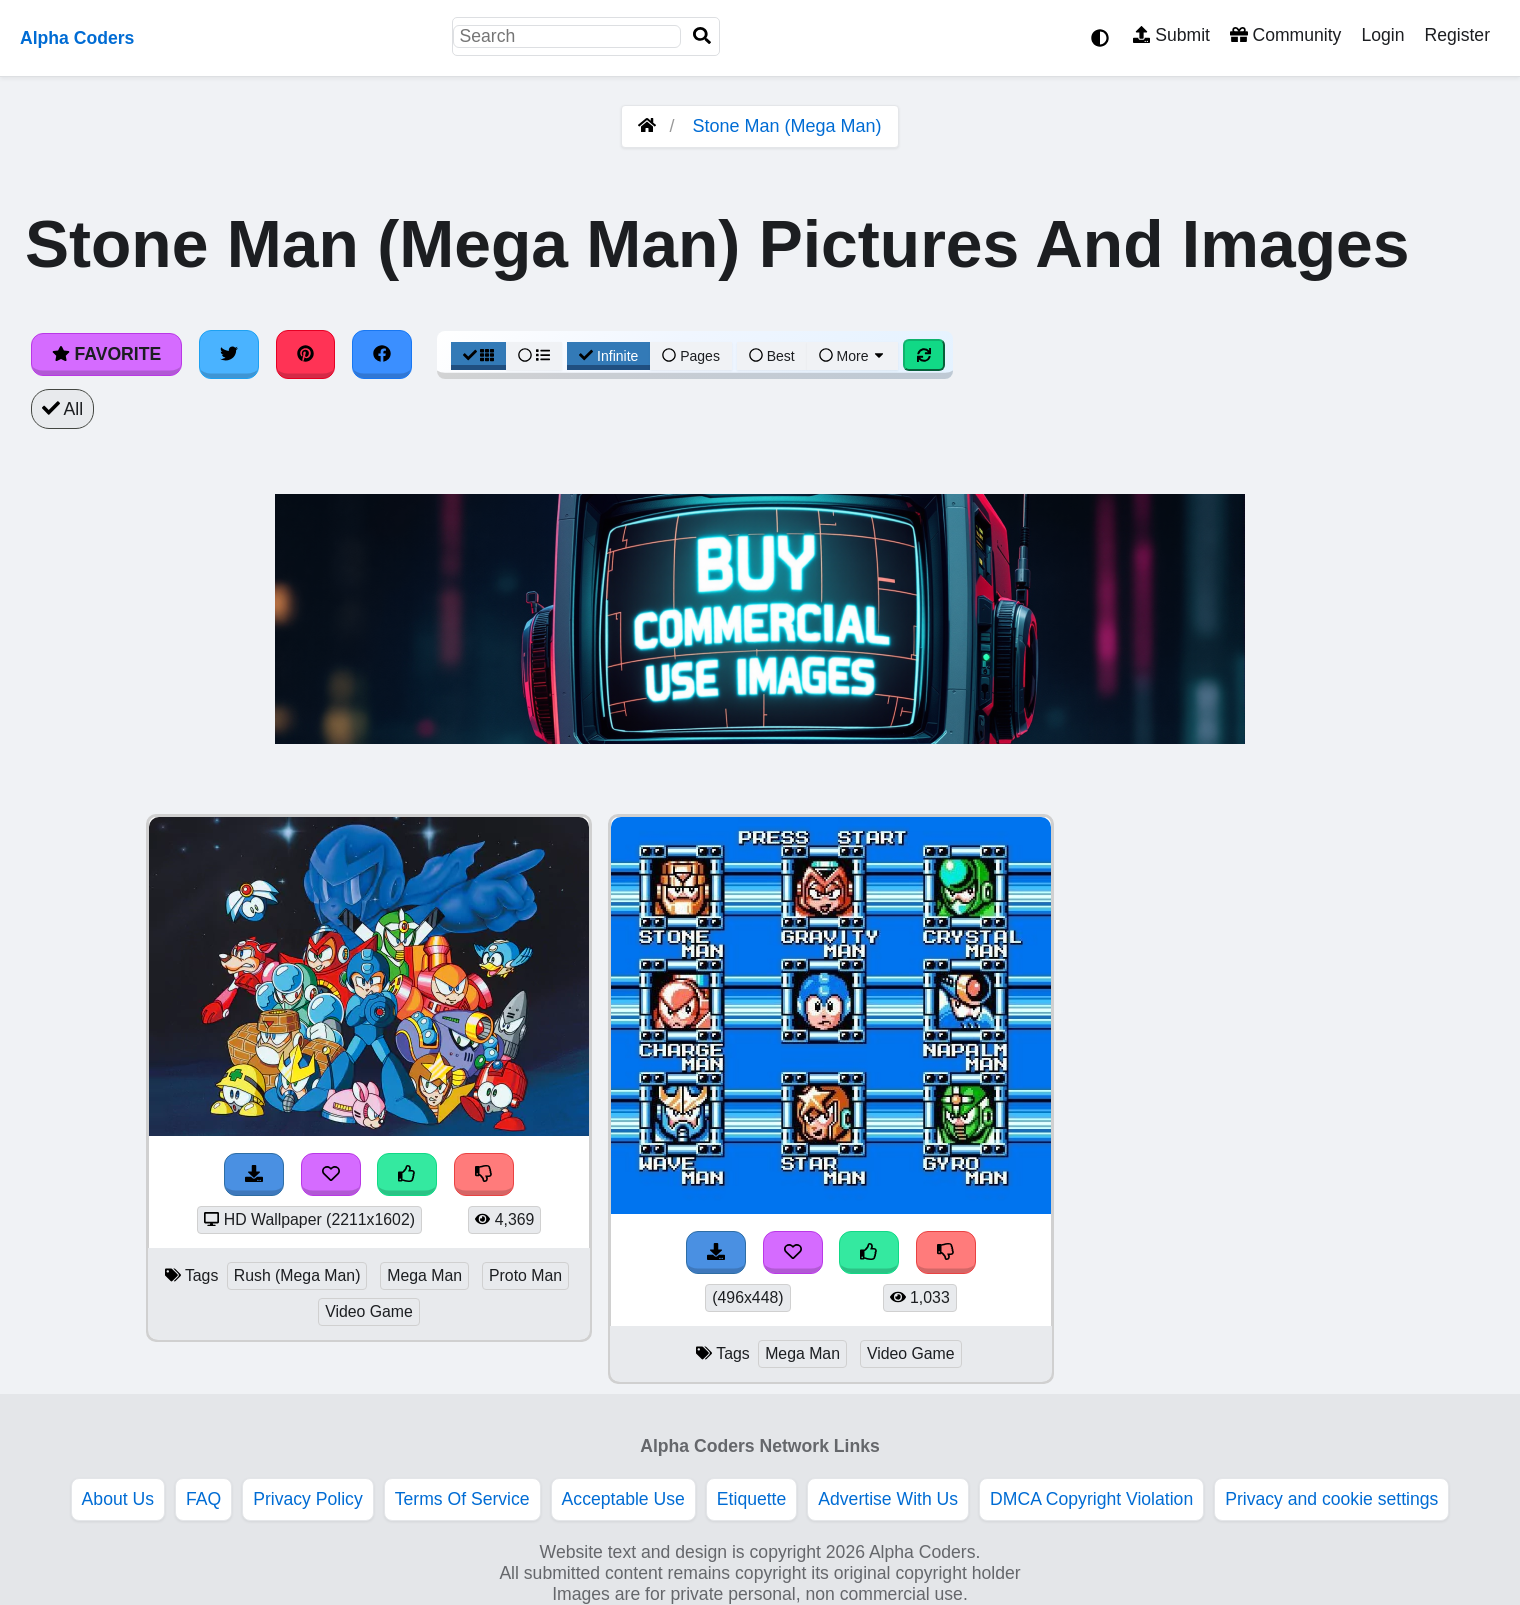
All (62, 409)
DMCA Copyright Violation (1091, 1499)
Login (1382, 35)
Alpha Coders (77, 38)
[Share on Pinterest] (306, 354)
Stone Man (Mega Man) (786, 126)
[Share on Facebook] (382, 354)
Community (1285, 35)
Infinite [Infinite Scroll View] (608, 356)
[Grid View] (479, 356)
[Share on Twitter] (229, 354)
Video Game (369, 1311)
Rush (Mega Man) (297, 1275)
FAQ (203, 1499)
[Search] (702, 36)
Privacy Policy (308, 1499)
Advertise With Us (888, 1499)
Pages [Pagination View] (691, 356)
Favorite (106, 354)
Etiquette (751, 1499)
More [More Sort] (853, 356)
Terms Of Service (462, 1499)
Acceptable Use (623, 1499)
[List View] (534, 356)
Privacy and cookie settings (1331, 1499)
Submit (1171, 35)
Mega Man (424, 1275)
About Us (118, 1499)
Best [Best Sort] (772, 356)
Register (1457, 35)
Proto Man (525, 1275)
